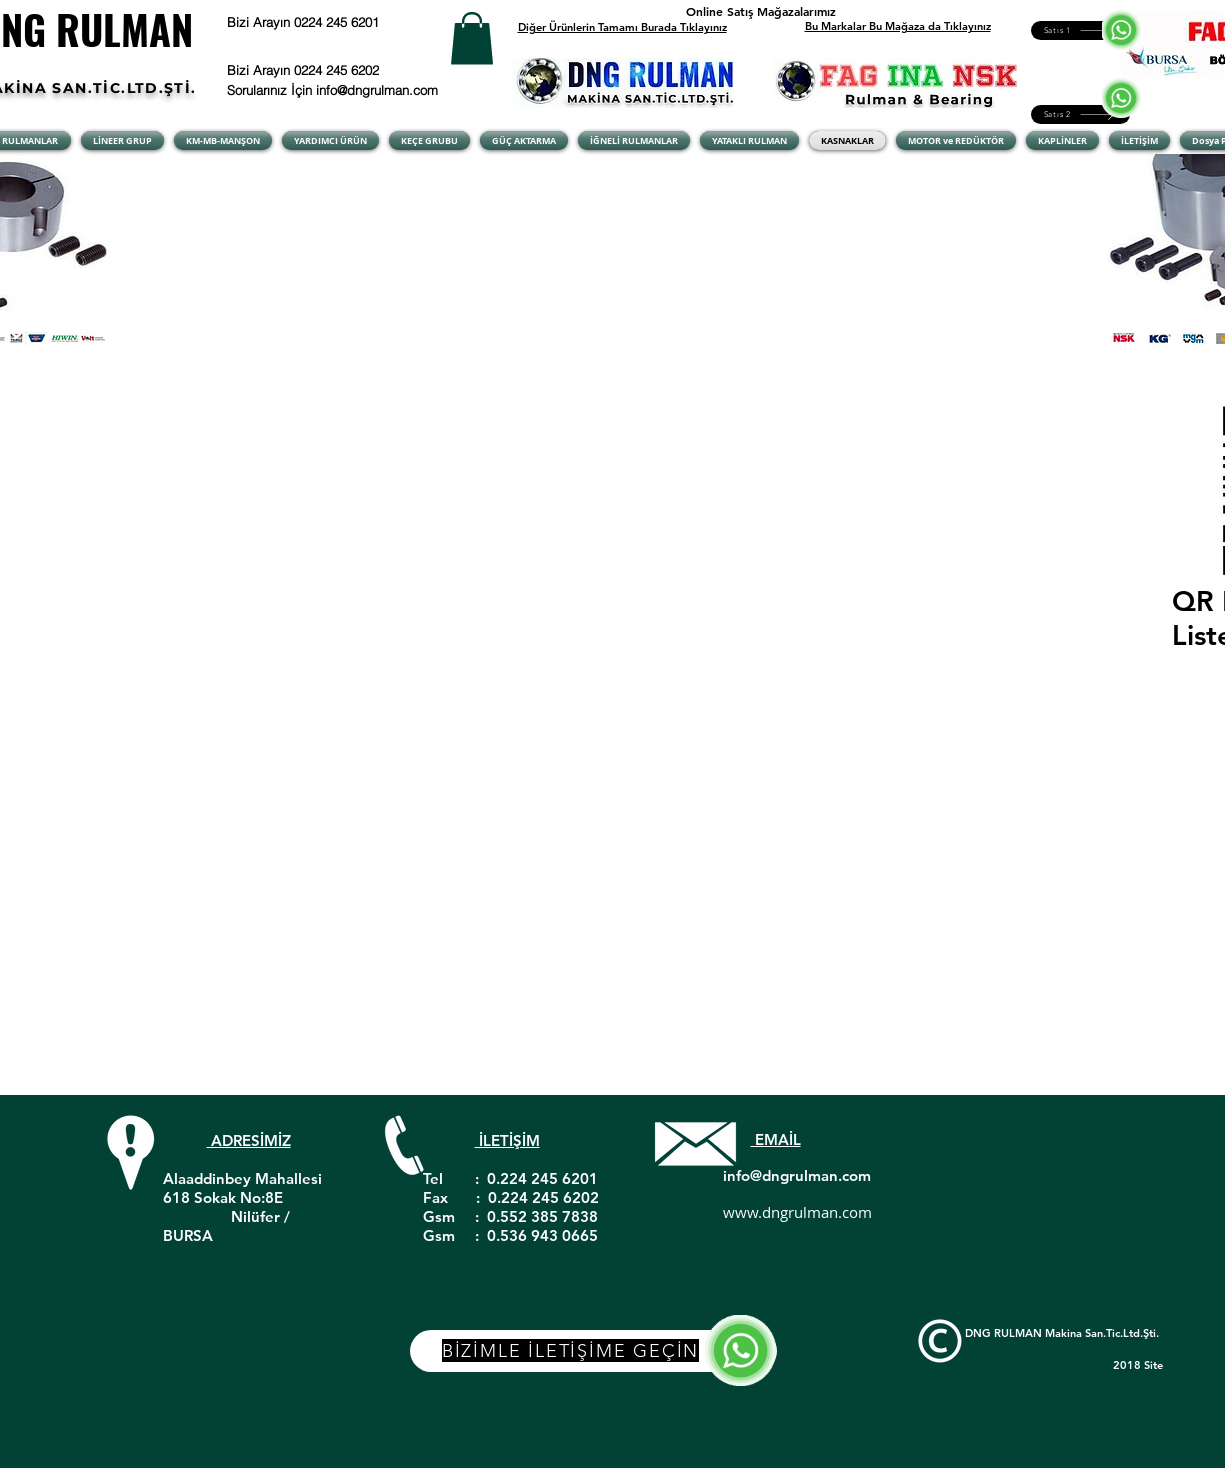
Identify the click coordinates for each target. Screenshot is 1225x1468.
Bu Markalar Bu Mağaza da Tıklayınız (898, 26)
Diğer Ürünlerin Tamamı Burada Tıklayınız (622, 27)
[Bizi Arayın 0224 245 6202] (328, 70)
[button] (472, 38)
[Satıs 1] (1080, 30)
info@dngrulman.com (797, 1175)
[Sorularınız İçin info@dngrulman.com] (336, 90)
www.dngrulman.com (797, 1212)
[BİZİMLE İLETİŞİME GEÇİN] (593, 1351)
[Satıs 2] (1080, 114)
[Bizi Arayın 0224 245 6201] (353, 22)
